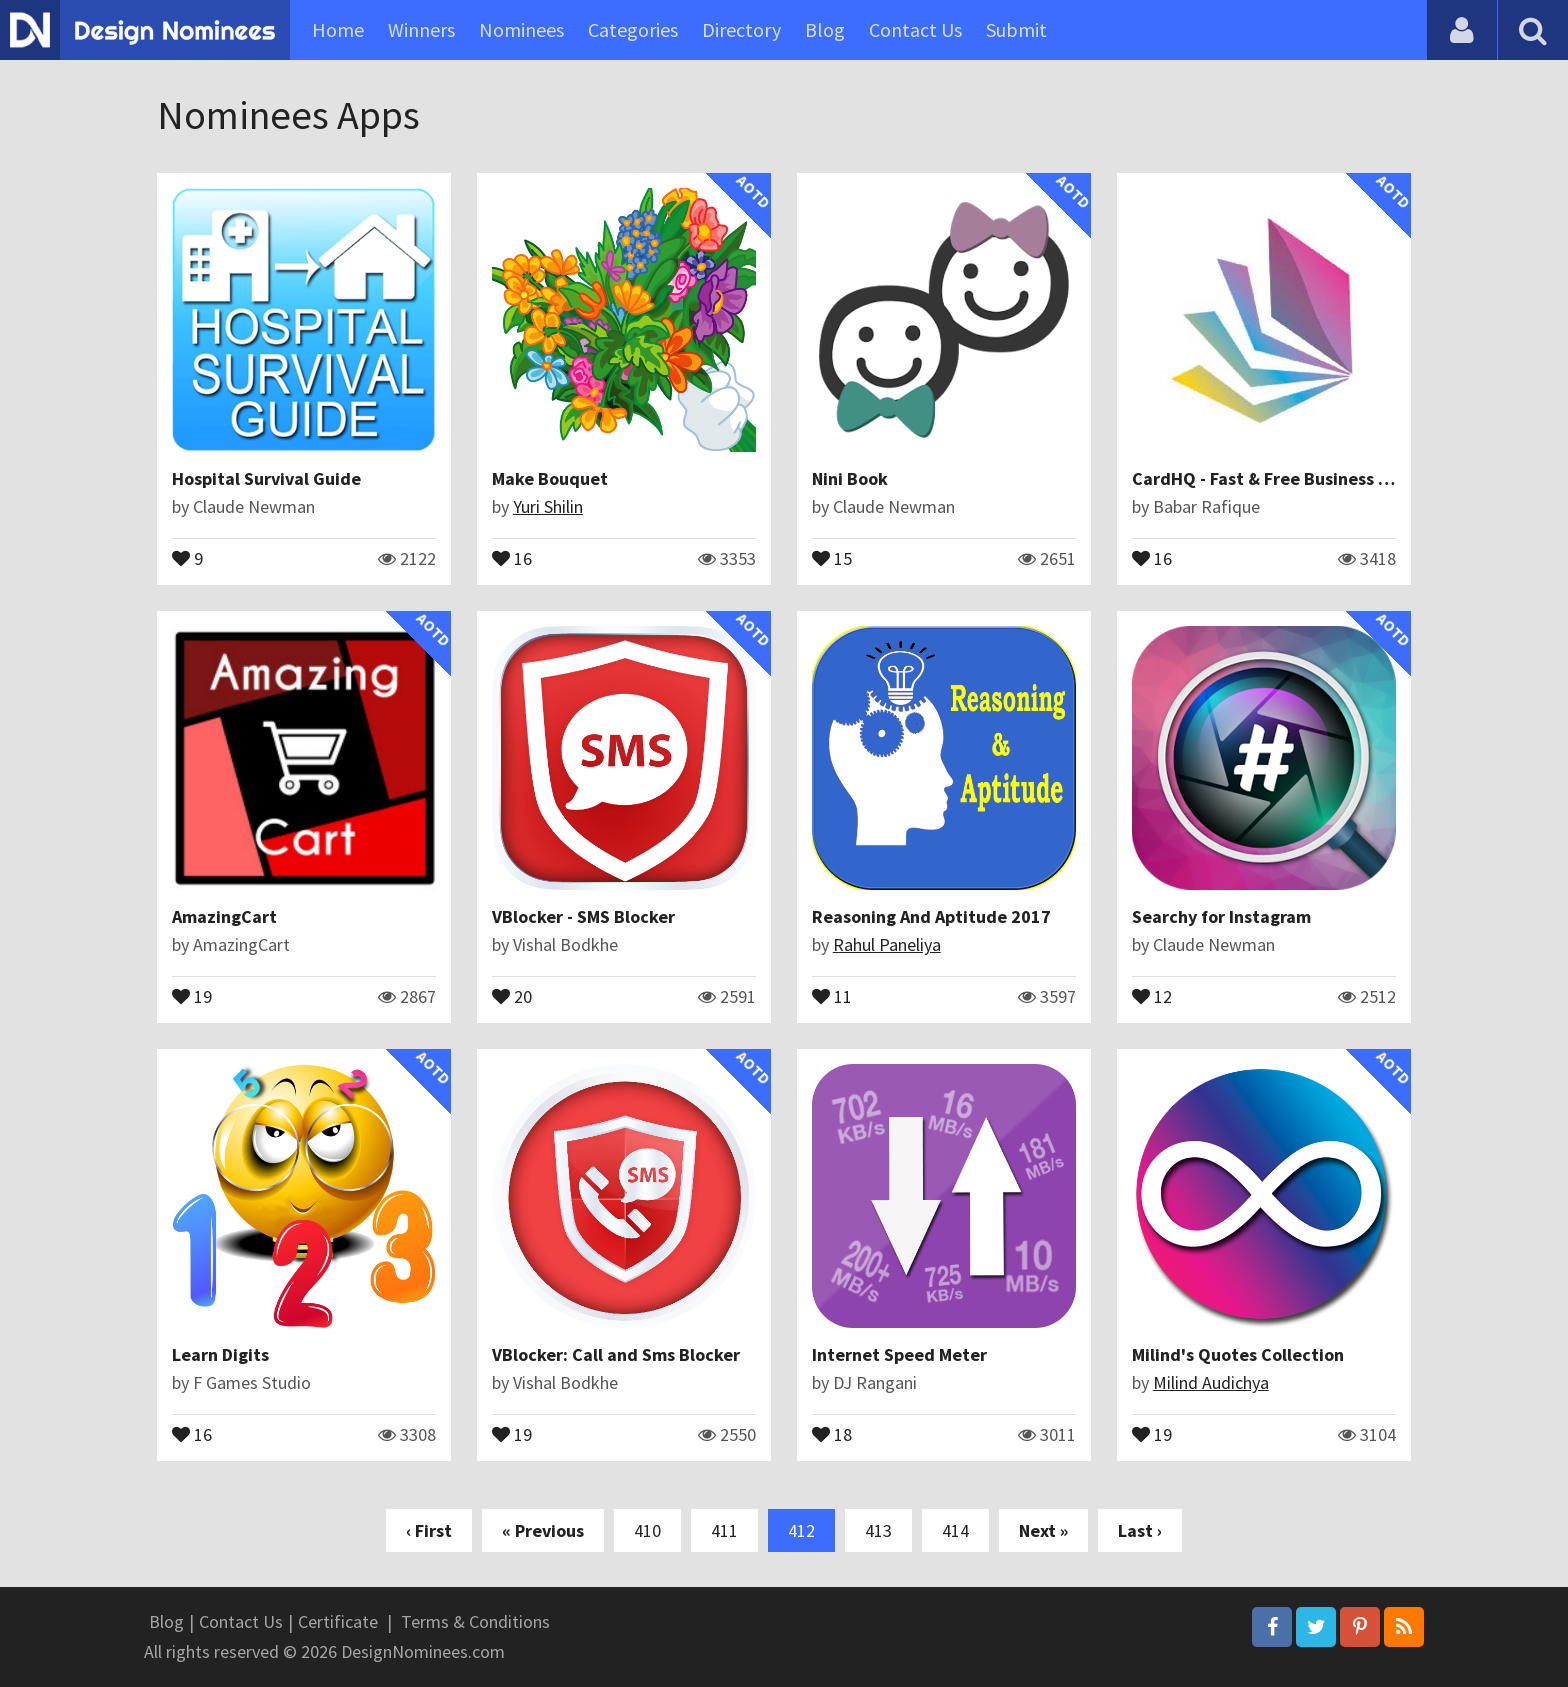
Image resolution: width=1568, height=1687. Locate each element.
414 (955, 1530)
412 (801, 1530)
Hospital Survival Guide (266, 478)
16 (512, 557)
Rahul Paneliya (887, 944)
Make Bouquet (550, 478)
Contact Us (915, 29)
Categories (633, 29)
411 (724, 1530)
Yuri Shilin (548, 506)
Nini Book (850, 478)
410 (647, 1530)
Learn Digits (220, 1354)
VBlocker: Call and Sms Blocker (616, 1354)
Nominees (521, 29)
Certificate (338, 1621)
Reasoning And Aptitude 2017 (931, 916)
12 (1152, 995)
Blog (825, 29)
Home (338, 29)
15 (832, 557)
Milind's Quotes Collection (1238, 1354)
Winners (421, 29)
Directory (741, 29)
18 (832, 1433)
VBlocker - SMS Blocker (583, 916)
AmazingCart (224, 916)
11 (832, 995)
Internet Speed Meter (899, 1354)
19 (192, 995)
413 (878, 1530)
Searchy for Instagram (1221, 916)
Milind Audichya (1211, 1382)
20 (512, 995)
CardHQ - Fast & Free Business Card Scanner (1309, 478)
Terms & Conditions (475, 1621)
